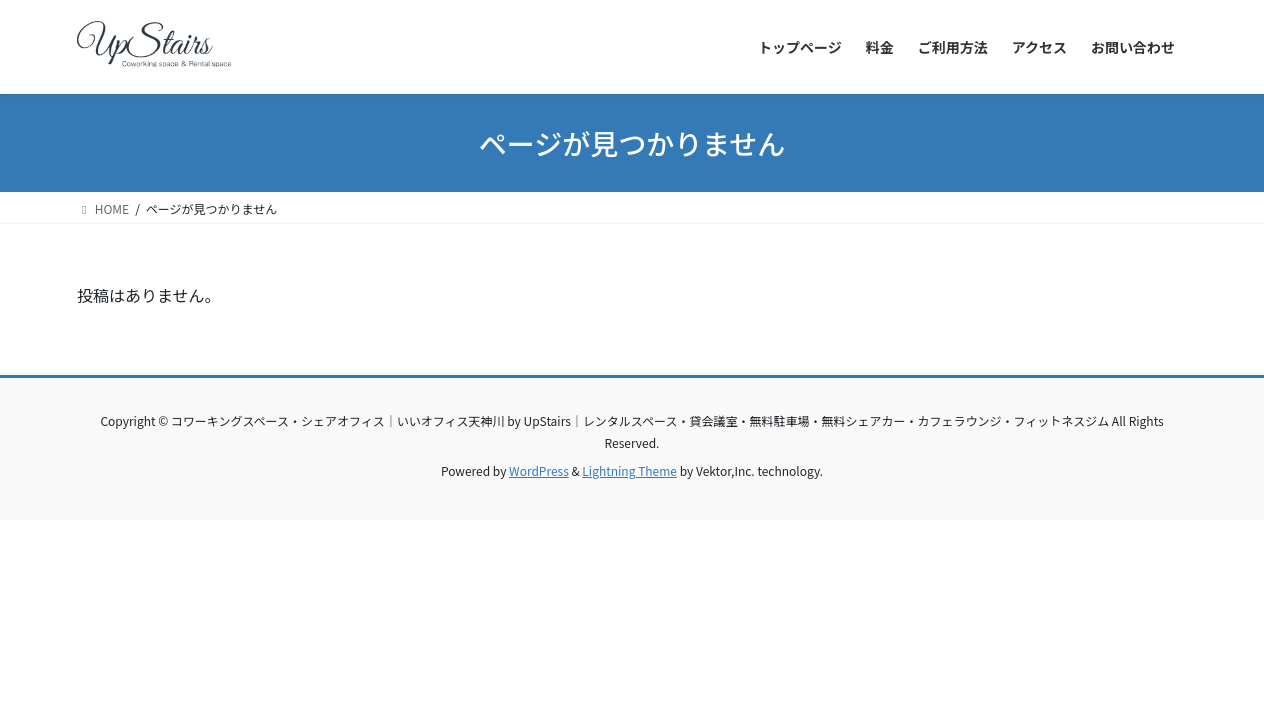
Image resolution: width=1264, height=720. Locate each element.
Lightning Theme (629, 470)
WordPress (539, 470)
